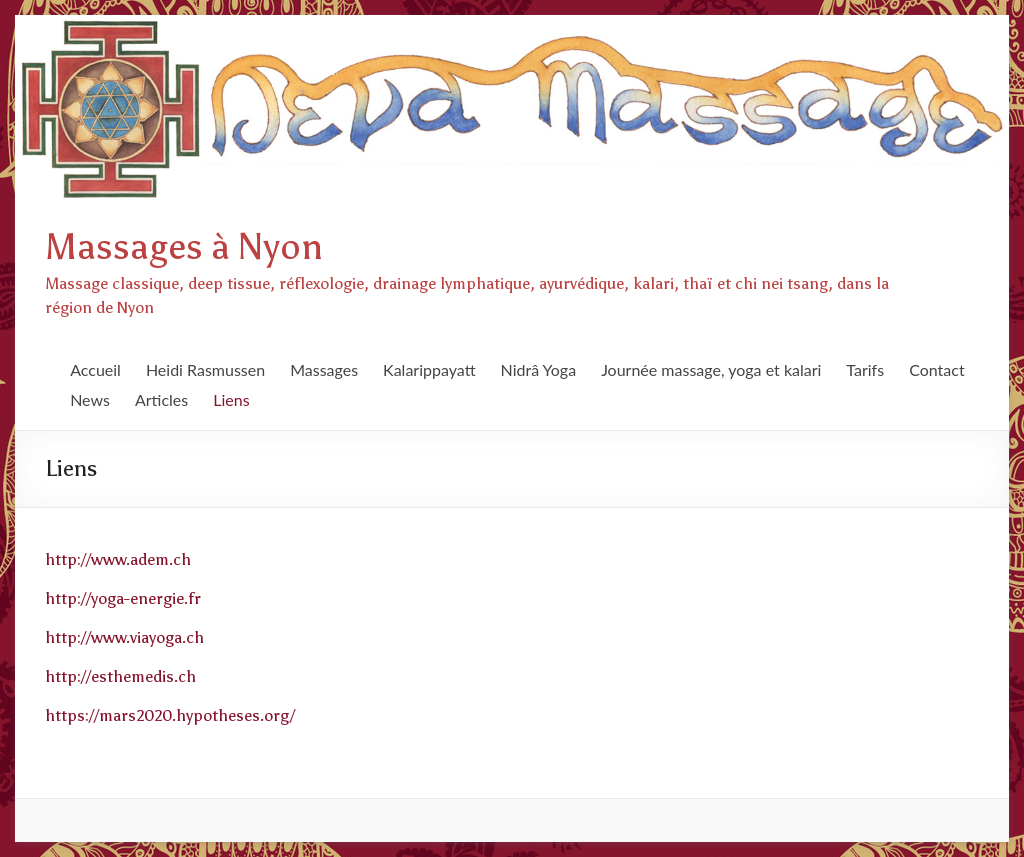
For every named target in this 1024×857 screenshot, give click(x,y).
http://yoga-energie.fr (123, 598)
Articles (161, 399)
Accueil (95, 369)
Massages (324, 369)
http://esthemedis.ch (120, 676)
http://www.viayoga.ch (124, 637)
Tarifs (865, 369)
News (90, 399)
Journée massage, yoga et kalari (711, 369)
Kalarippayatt (429, 369)
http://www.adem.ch (118, 559)
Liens (231, 399)
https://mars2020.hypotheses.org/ (170, 715)
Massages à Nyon (184, 247)
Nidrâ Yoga (539, 369)
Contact (936, 369)
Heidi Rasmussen (205, 369)
